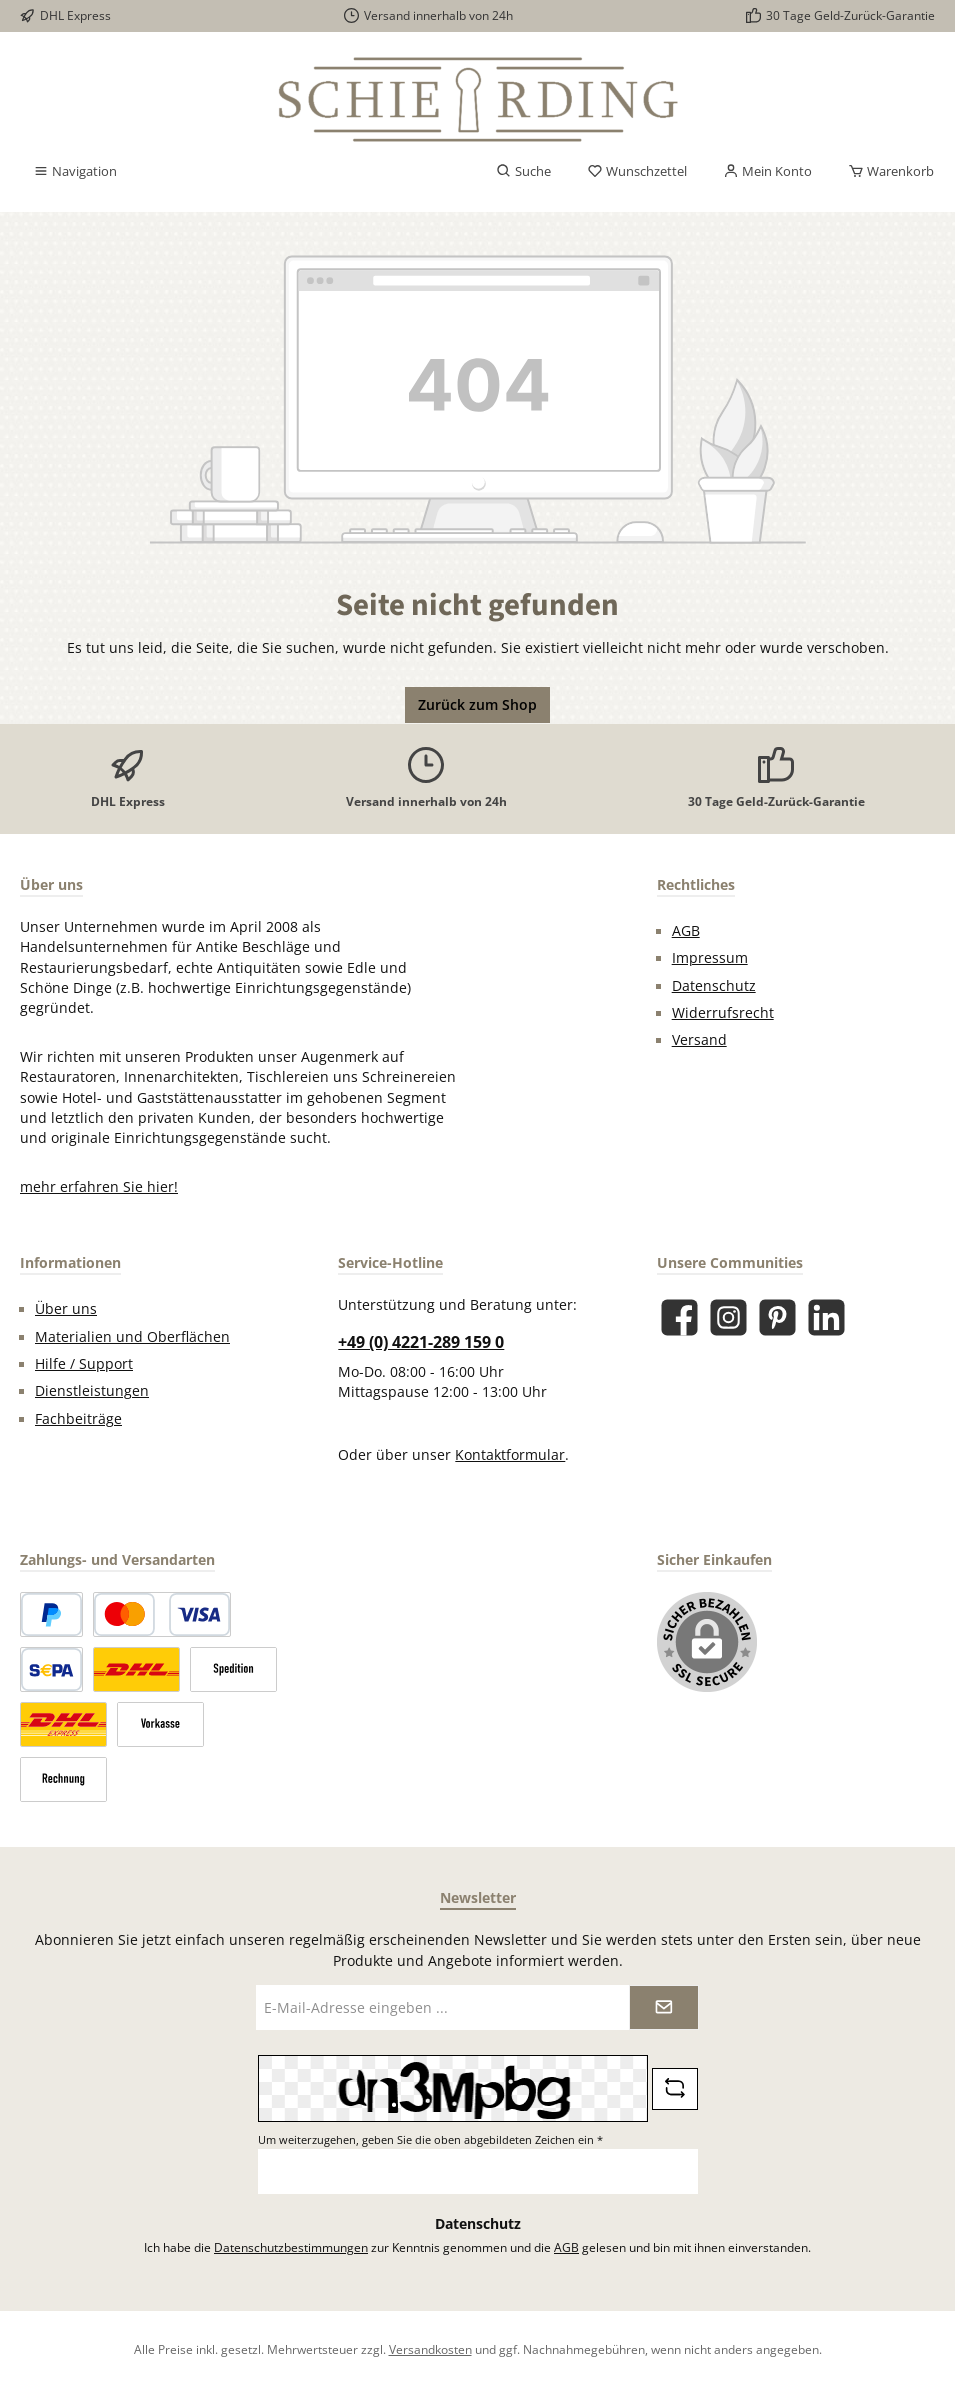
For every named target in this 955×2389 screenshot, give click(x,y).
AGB (686, 931)
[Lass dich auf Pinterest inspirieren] (777, 1317)
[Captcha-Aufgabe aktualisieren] (675, 2089)
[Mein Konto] (767, 172)
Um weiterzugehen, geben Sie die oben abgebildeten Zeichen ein (430, 2139)
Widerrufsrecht (723, 1013)
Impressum (710, 958)
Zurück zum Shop (477, 705)
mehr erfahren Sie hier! (99, 1187)
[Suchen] (523, 172)
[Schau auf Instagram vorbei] (728, 1317)
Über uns (66, 1309)
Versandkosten (430, 2349)
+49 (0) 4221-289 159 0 (421, 1342)
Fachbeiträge (78, 1419)
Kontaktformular (510, 1455)
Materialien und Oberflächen (132, 1337)
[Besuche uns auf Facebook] (679, 1317)
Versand (699, 1040)
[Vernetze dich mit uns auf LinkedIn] (826, 1317)
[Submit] (664, 2007)
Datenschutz (714, 986)
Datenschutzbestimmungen (291, 2247)
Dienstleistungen (92, 1391)
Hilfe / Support (84, 1364)
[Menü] (75, 172)
